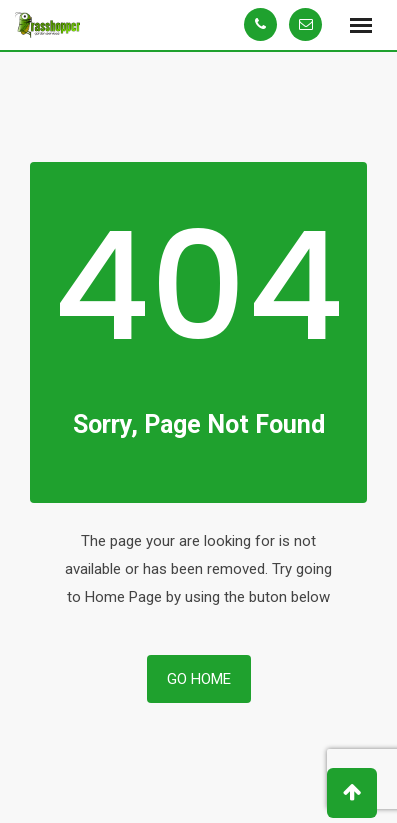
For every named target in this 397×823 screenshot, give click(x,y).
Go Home (199, 679)
